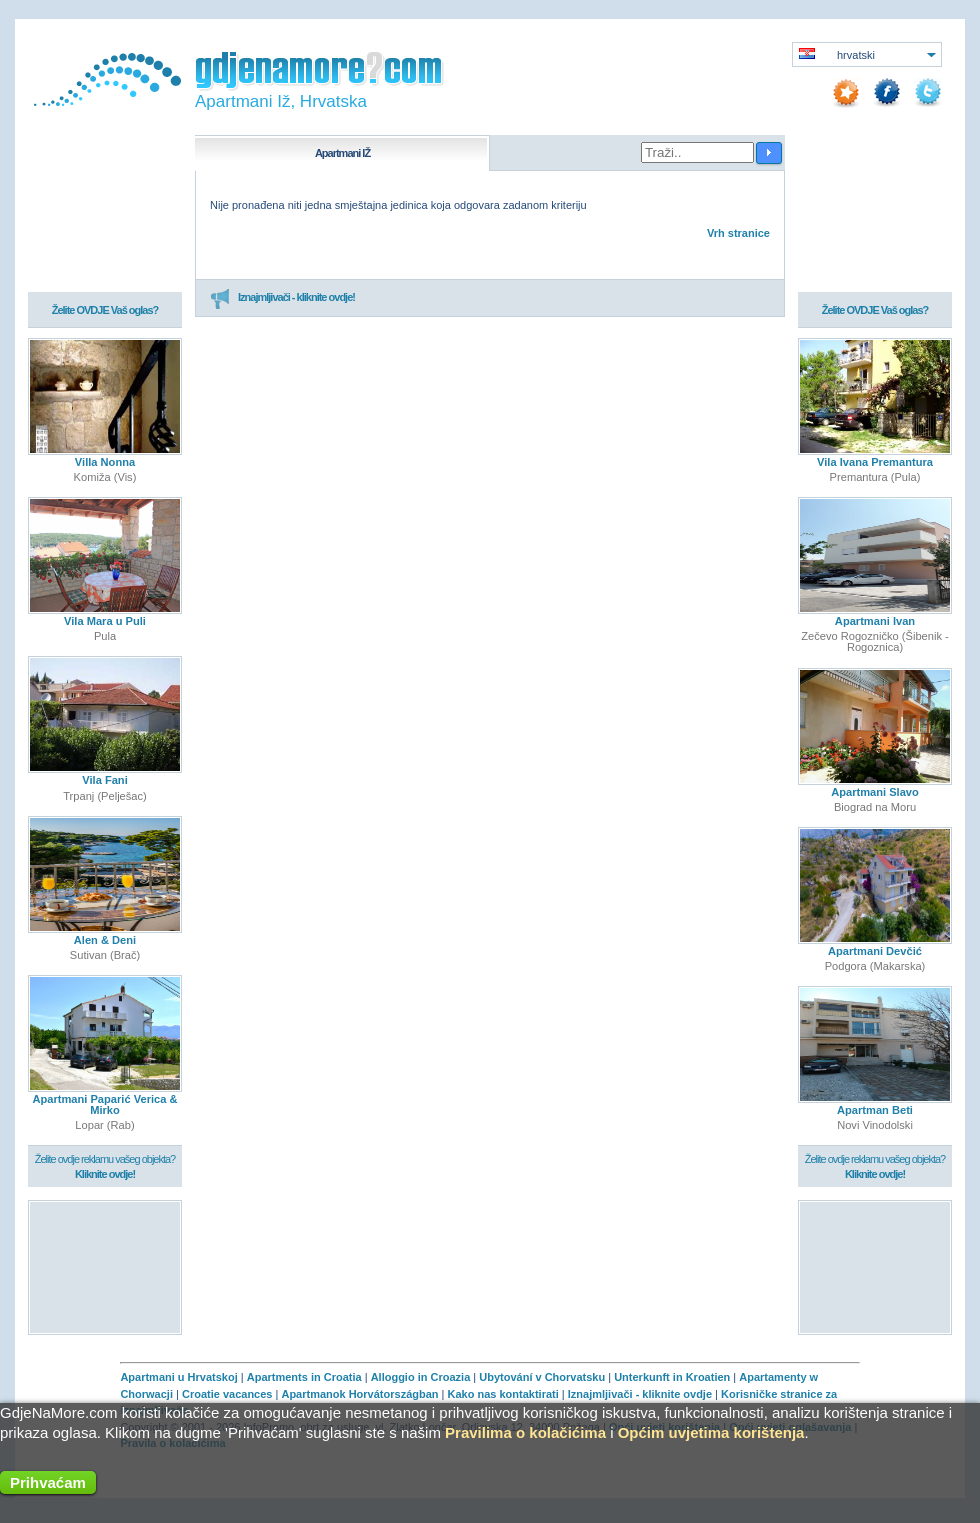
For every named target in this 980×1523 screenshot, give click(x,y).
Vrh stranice (738, 233)
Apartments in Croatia (304, 1377)
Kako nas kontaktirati (503, 1394)
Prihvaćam (48, 1482)
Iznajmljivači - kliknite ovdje (640, 1394)
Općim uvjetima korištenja (711, 1432)
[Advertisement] (105, 1266)
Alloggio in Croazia (421, 1377)
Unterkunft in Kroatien (672, 1377)
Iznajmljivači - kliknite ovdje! (282, 298)
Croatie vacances (227, 1394)
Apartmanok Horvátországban (359, 1394)
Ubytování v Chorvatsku (542, 1377)
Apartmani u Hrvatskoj (178, 1377)
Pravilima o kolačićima (525, 1432)
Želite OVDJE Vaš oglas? (105, 311)
